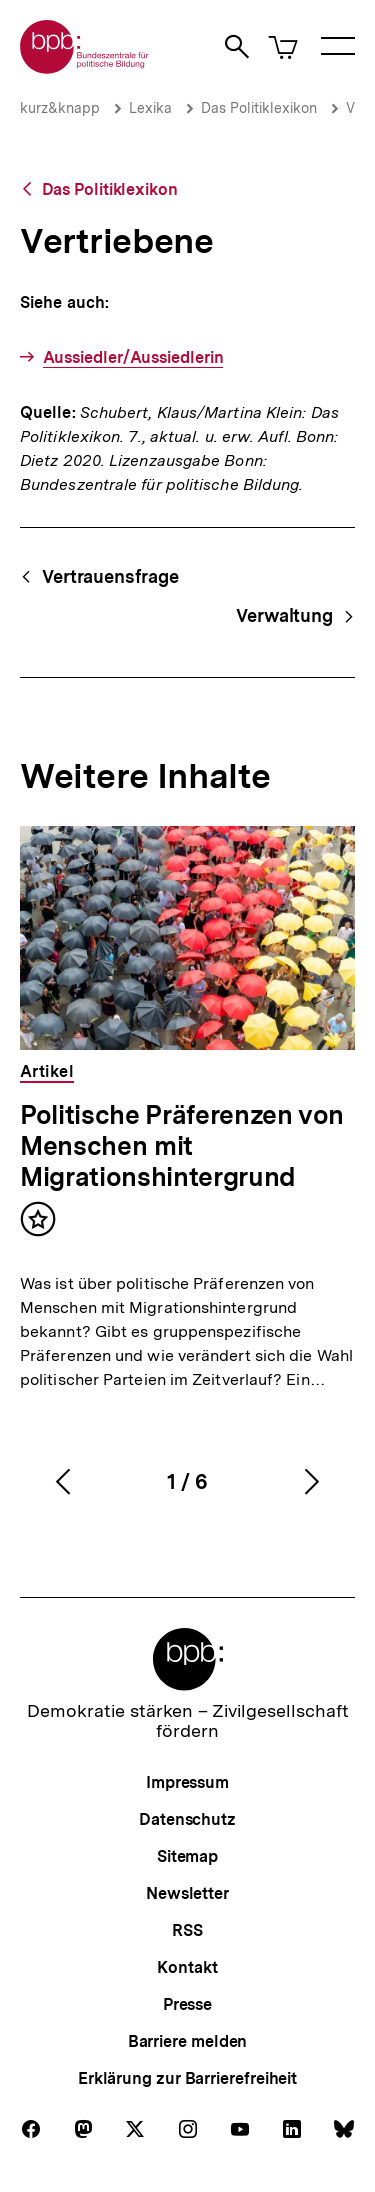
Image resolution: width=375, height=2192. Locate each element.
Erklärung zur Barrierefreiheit (187, 2078)
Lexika (150, 108)
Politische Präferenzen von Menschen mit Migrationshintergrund (182, 1145)
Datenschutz (187, 1819)
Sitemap (187, 1856)
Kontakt (187, 1967)
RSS (187, 1930)
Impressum (187, 1782)
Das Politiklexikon (259, 108)
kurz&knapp (60, 108)
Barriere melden (188, 2041)
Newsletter (187, 1893)
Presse (187, 2004)
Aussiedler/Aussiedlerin (133, 357)
